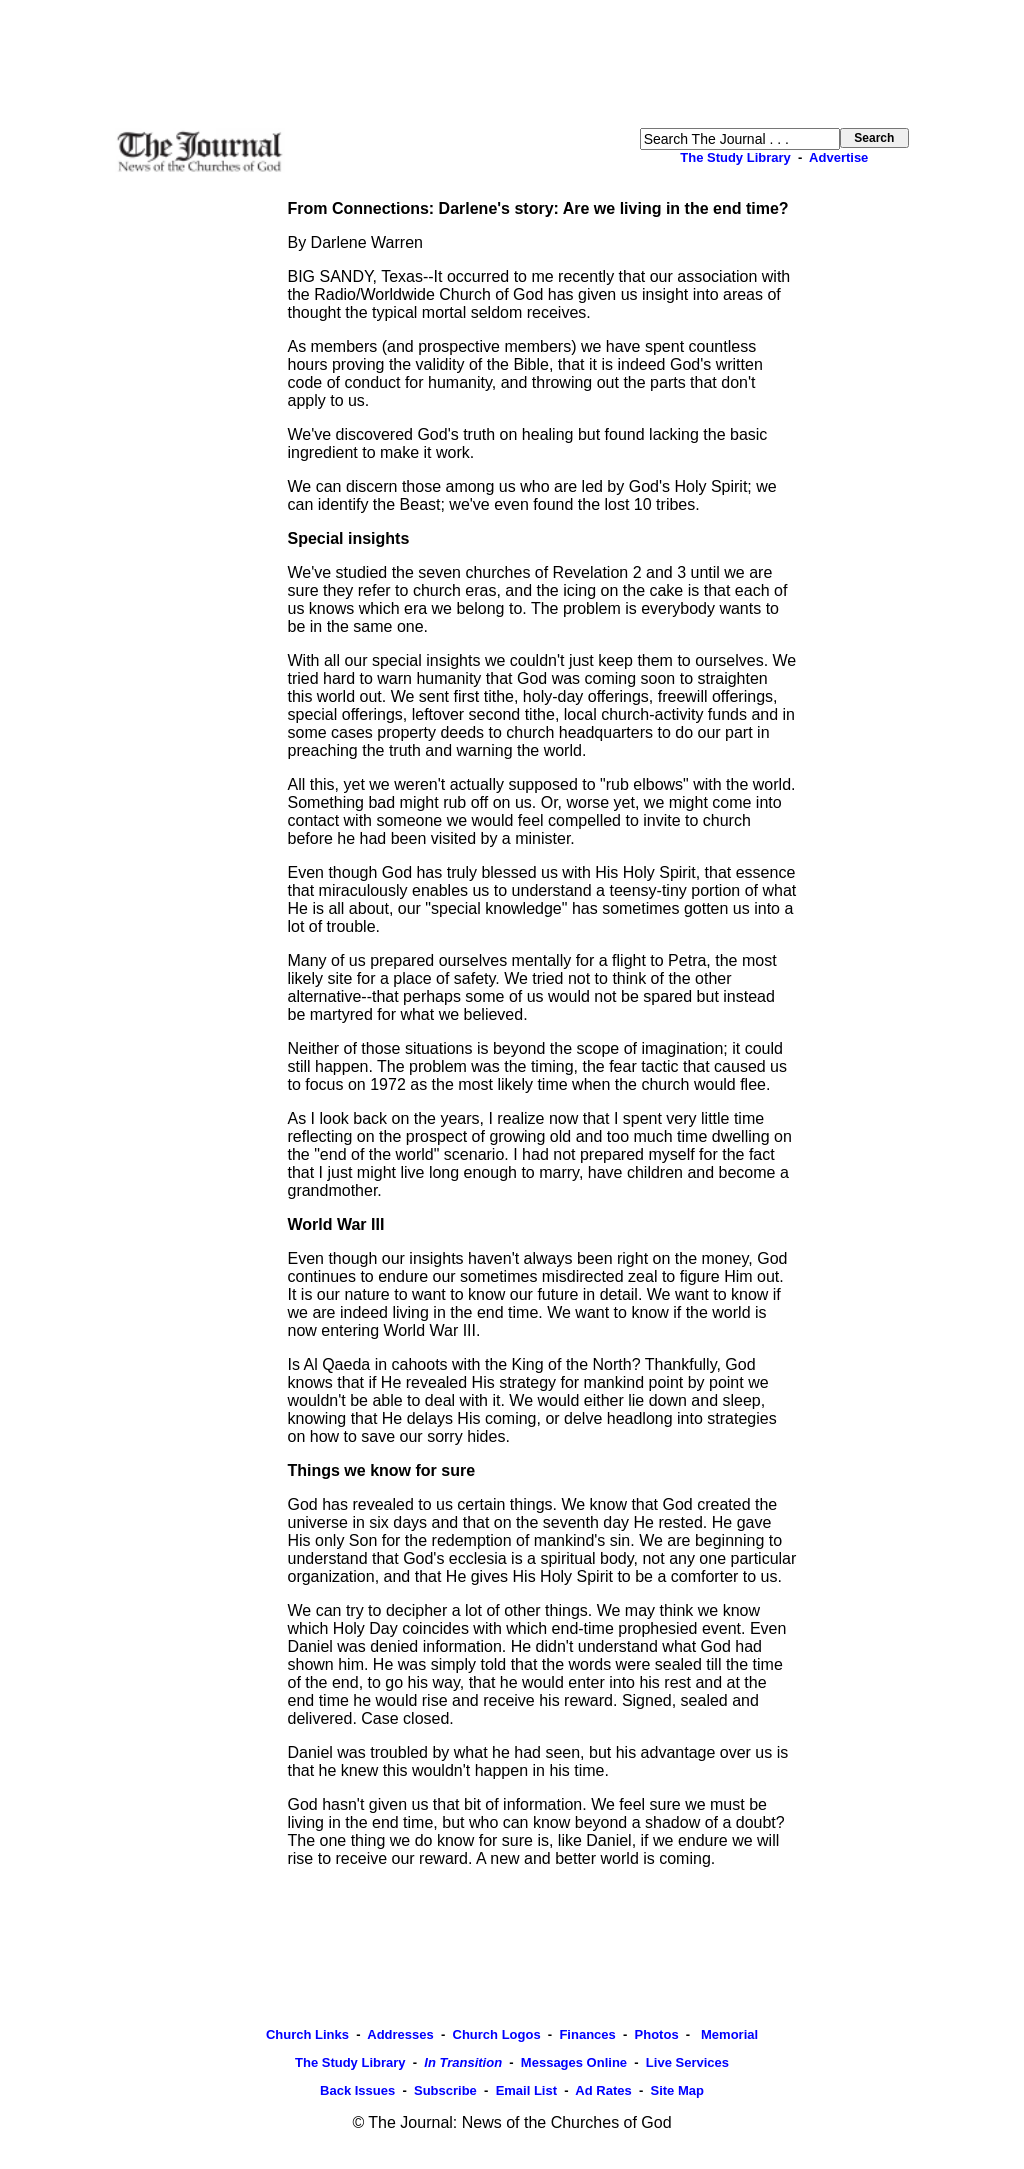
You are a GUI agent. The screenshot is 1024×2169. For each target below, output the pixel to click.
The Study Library (735, 157)
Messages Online (574, 2062)
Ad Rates (603, 2090)
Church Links (307, 2034)
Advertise (838, 157)
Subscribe (445, 2090)
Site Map (676, 2090)
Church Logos (497, 2034)
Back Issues (357, 2090)
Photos (657, 2034)
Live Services (687, 2062)
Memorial (727, 2034)
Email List (526, 2090)
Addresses (400, 2034)
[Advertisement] (512, 64)
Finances (587, 2034)
